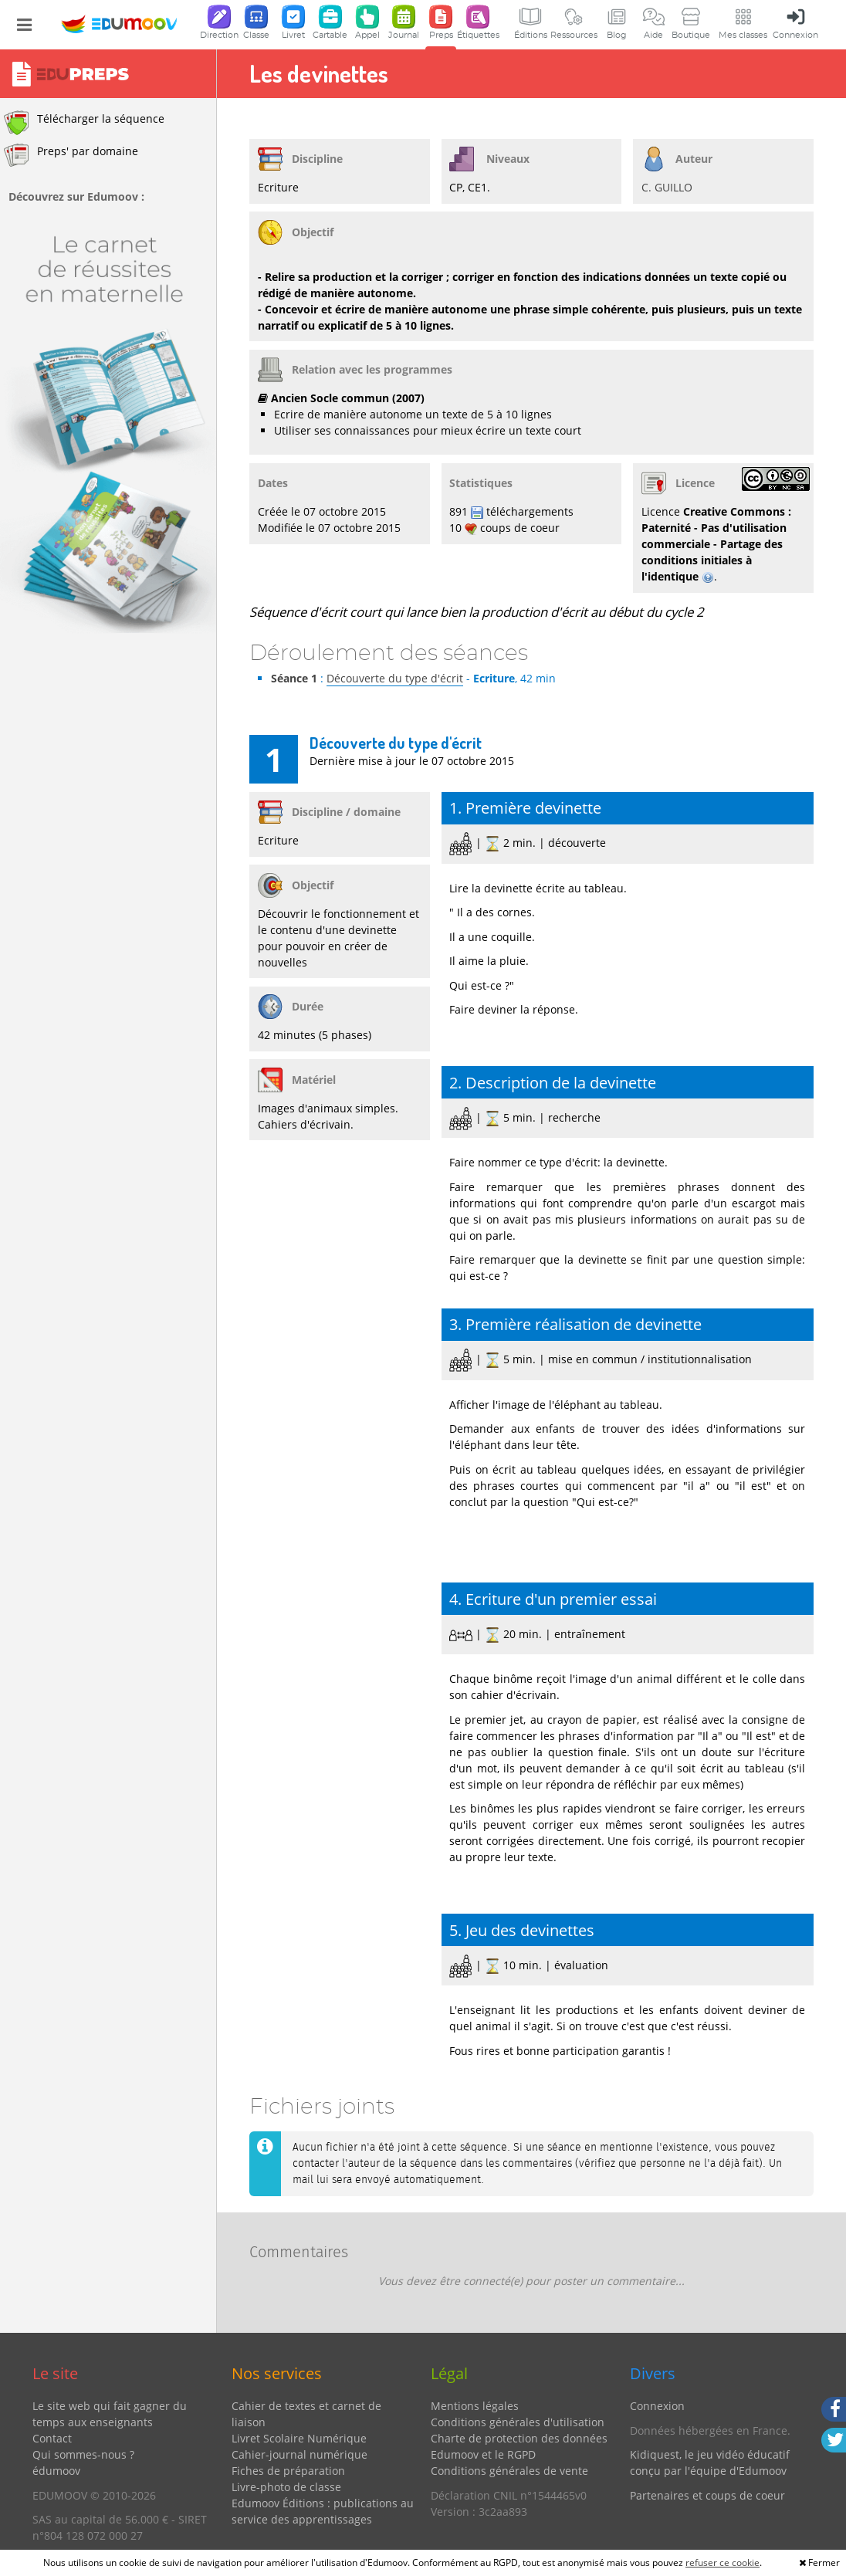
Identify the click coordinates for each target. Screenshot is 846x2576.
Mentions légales (475, 2405)
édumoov (56, 2470)
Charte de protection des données (519, 2438)
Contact (52, 2438)
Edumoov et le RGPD (483, 2454)
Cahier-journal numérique (299, 2454)
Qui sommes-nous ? (83, 2454)
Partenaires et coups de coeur (707, 2495)
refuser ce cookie (722, 2562)
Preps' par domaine (71, 155)
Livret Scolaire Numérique (299, 2438)
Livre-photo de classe (286, 2487)
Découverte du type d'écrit (395, 678)
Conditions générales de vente (509, 2470)
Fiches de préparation (288, 2470)
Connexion (657, 2405)
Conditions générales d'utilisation (517, 2422)
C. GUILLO (666, 187)
